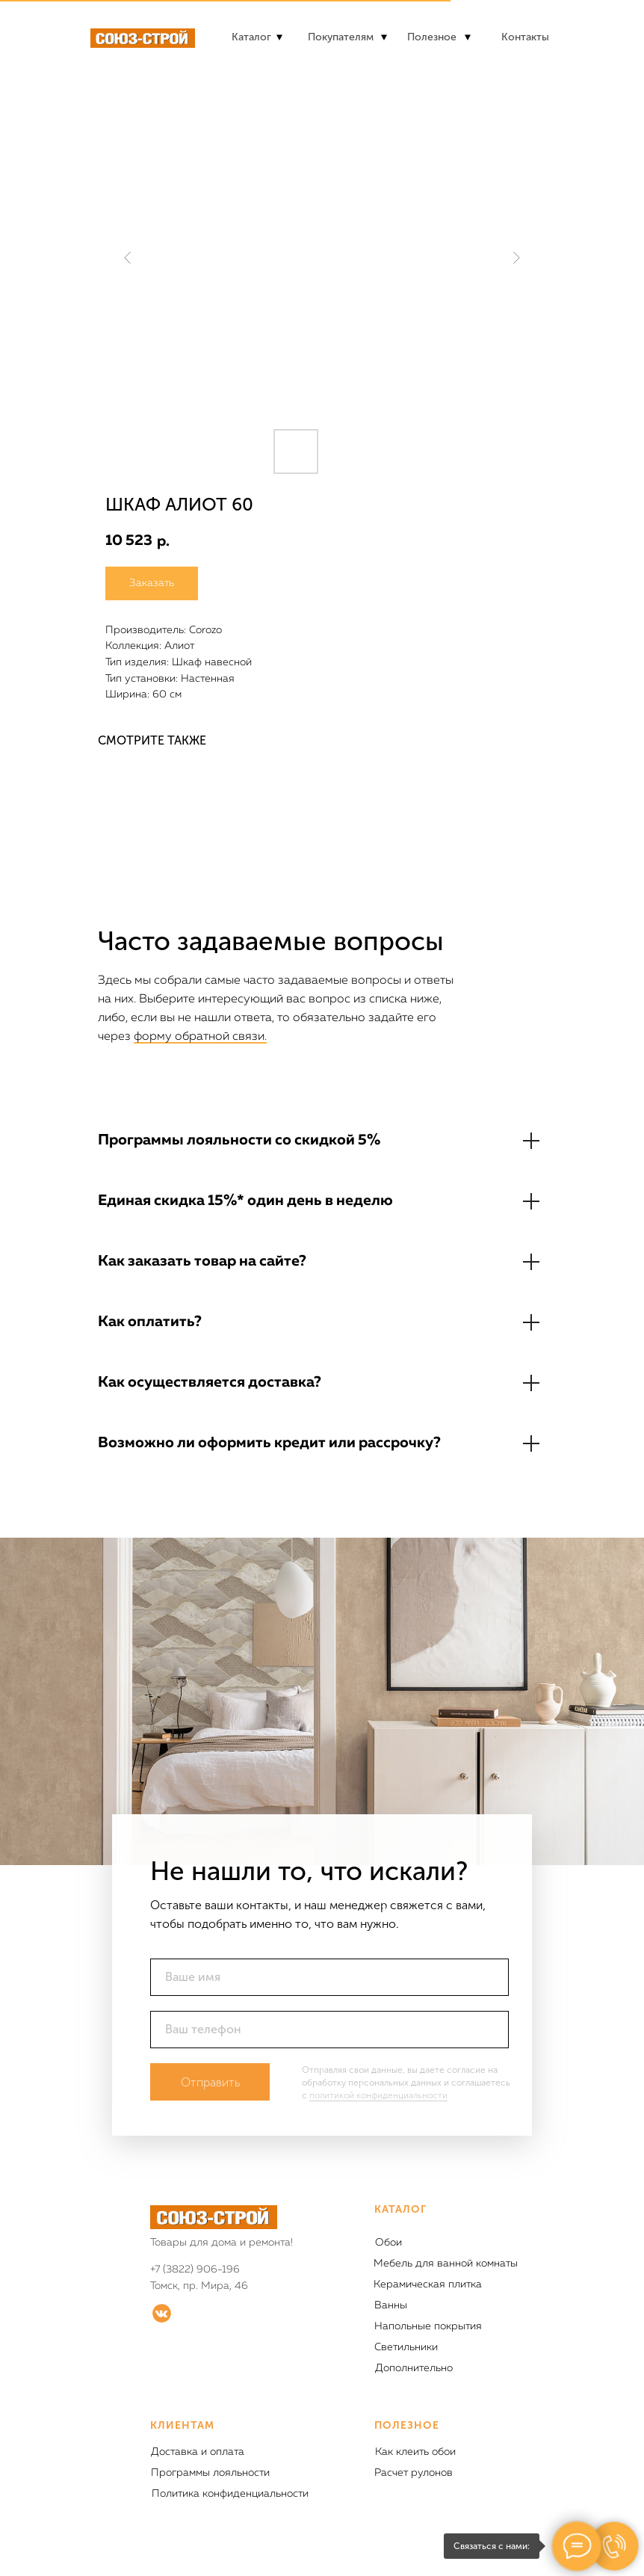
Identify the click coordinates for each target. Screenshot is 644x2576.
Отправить (210, 2082)
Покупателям (341, 37)
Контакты (525, 37)
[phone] (329, 2029)
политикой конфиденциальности (378, 2095)
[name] (329, 1977)
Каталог (251, 37)
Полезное (431, 37)
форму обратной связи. (200, 1037)
